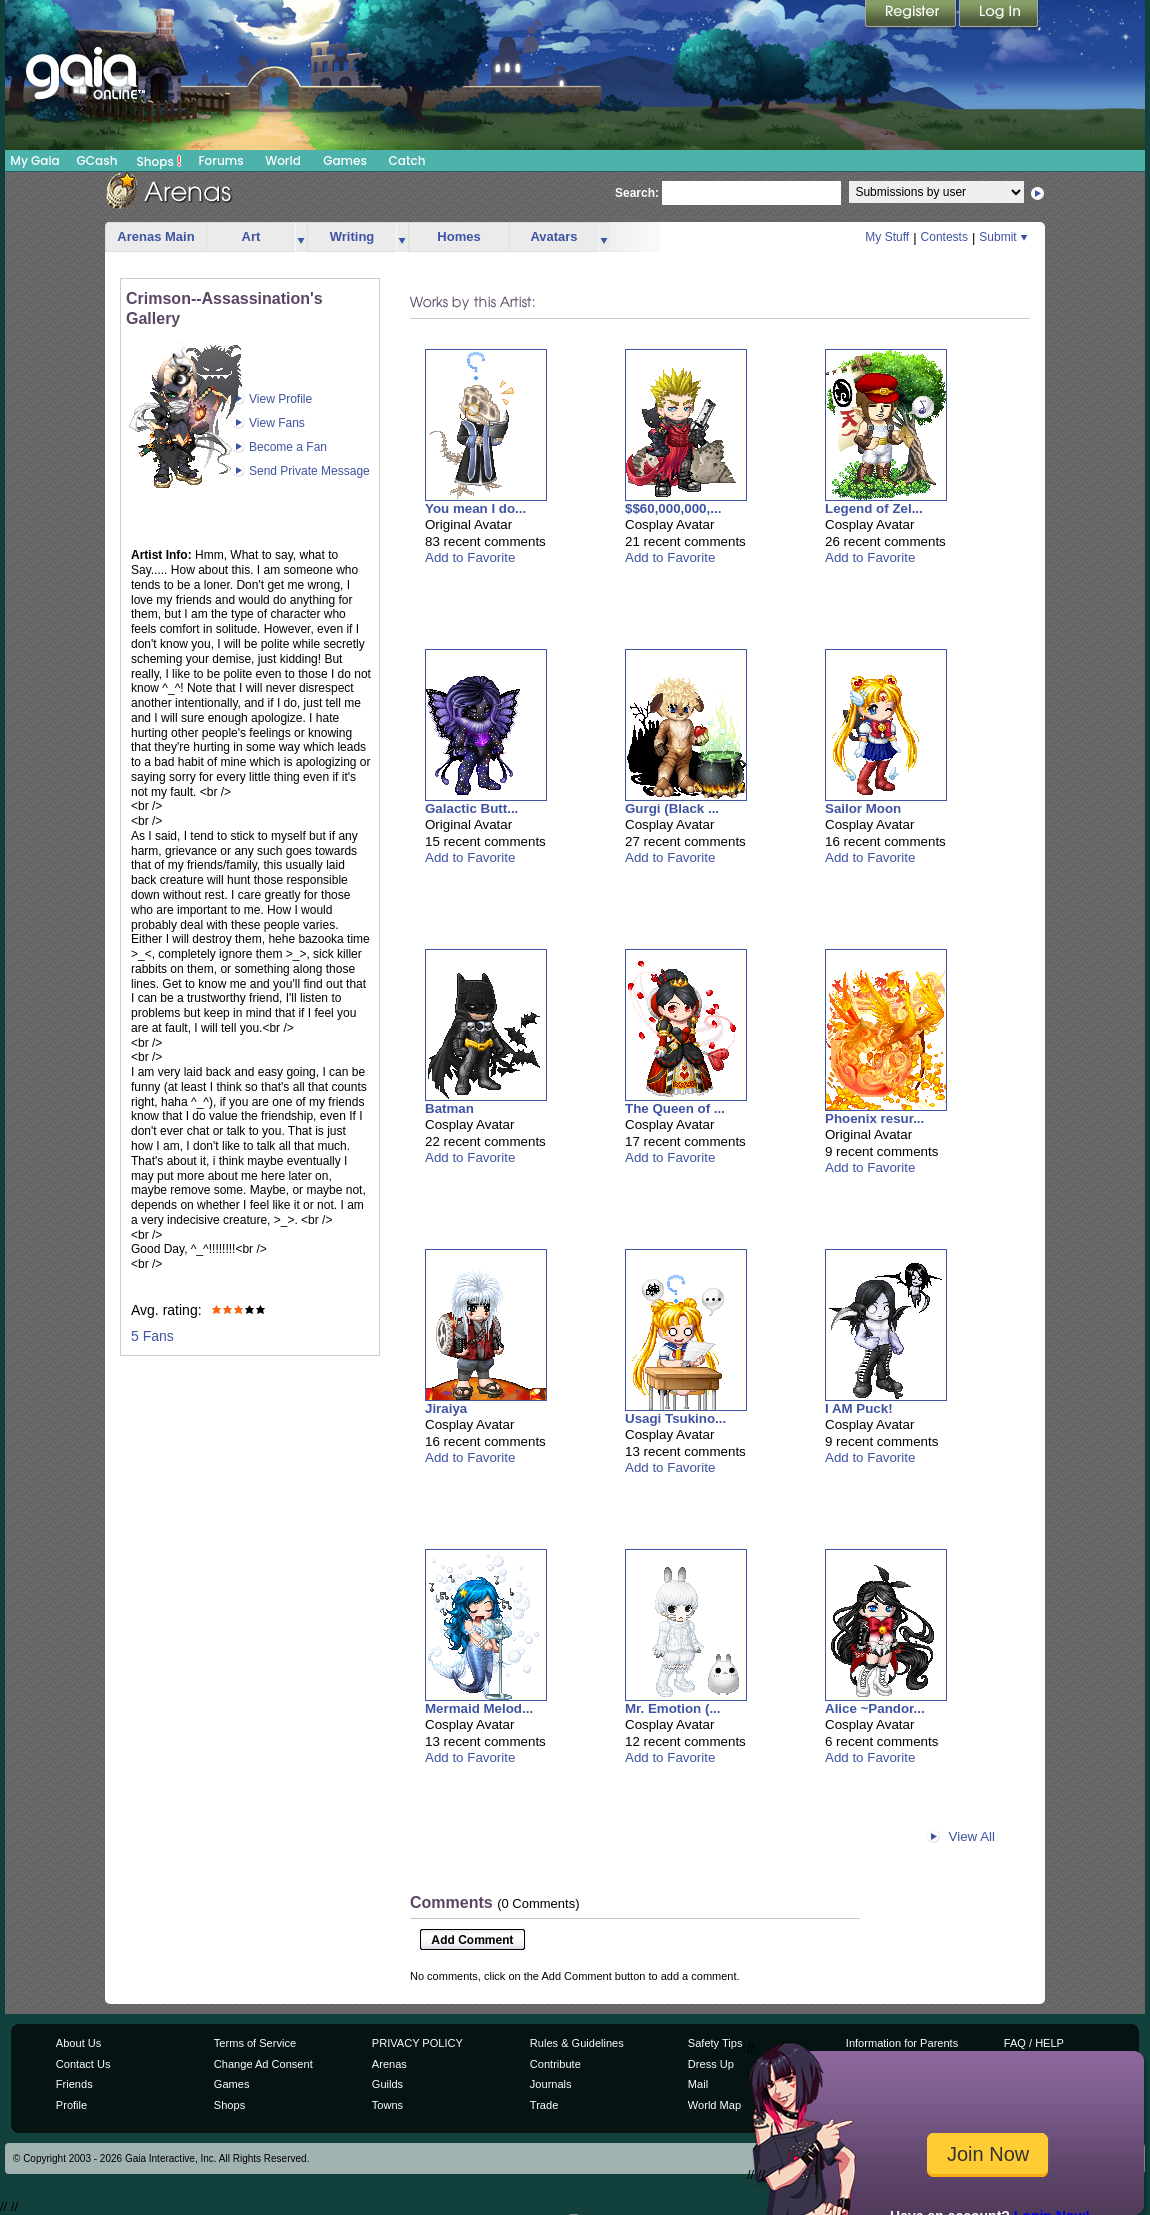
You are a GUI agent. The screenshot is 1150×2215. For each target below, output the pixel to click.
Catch (407, 160)
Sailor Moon (863, 808)
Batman (449, 1108)
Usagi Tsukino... (675, 1418)
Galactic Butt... (471, 808)
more (301, 237)
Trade (544, 2105)
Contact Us (83, 2064)
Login (999, 15)
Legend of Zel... (874, 508)
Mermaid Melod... (479, 1708)
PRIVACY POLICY (417, 2043)
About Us (78, 2043)
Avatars (553, 236)
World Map (714, 2105)
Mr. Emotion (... (673, 1708)
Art (251, 236)
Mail (698, 2084)
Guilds (387, 2084)
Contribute (555, 2064)
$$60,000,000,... (673, 508)
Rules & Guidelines (577, 2043)
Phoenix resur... (874, 1118)
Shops (159, 161)
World (283, 160)
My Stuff (887, 237)
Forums (220, 160)
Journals (551, 2084)
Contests (944, 237)
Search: (637, 193)
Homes (458, 236)
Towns (387, 2105)
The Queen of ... (675, 1108)
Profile (71, 2105)
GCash (97, 160)
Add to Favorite (470, 557)
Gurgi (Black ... (672, 808)
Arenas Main (155, 236)
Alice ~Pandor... (875, 1708)
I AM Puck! (859, 1408)
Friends (74, 2084)
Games (345, 160)
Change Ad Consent (263, 2064)
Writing (352, 236)
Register (912, 15)
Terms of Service (255, 2043)
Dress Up (711, 2064)
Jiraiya (446, 1408)
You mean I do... (475, 508)
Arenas (389, 2064)
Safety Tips (715, 2043)
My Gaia (34, 160)
